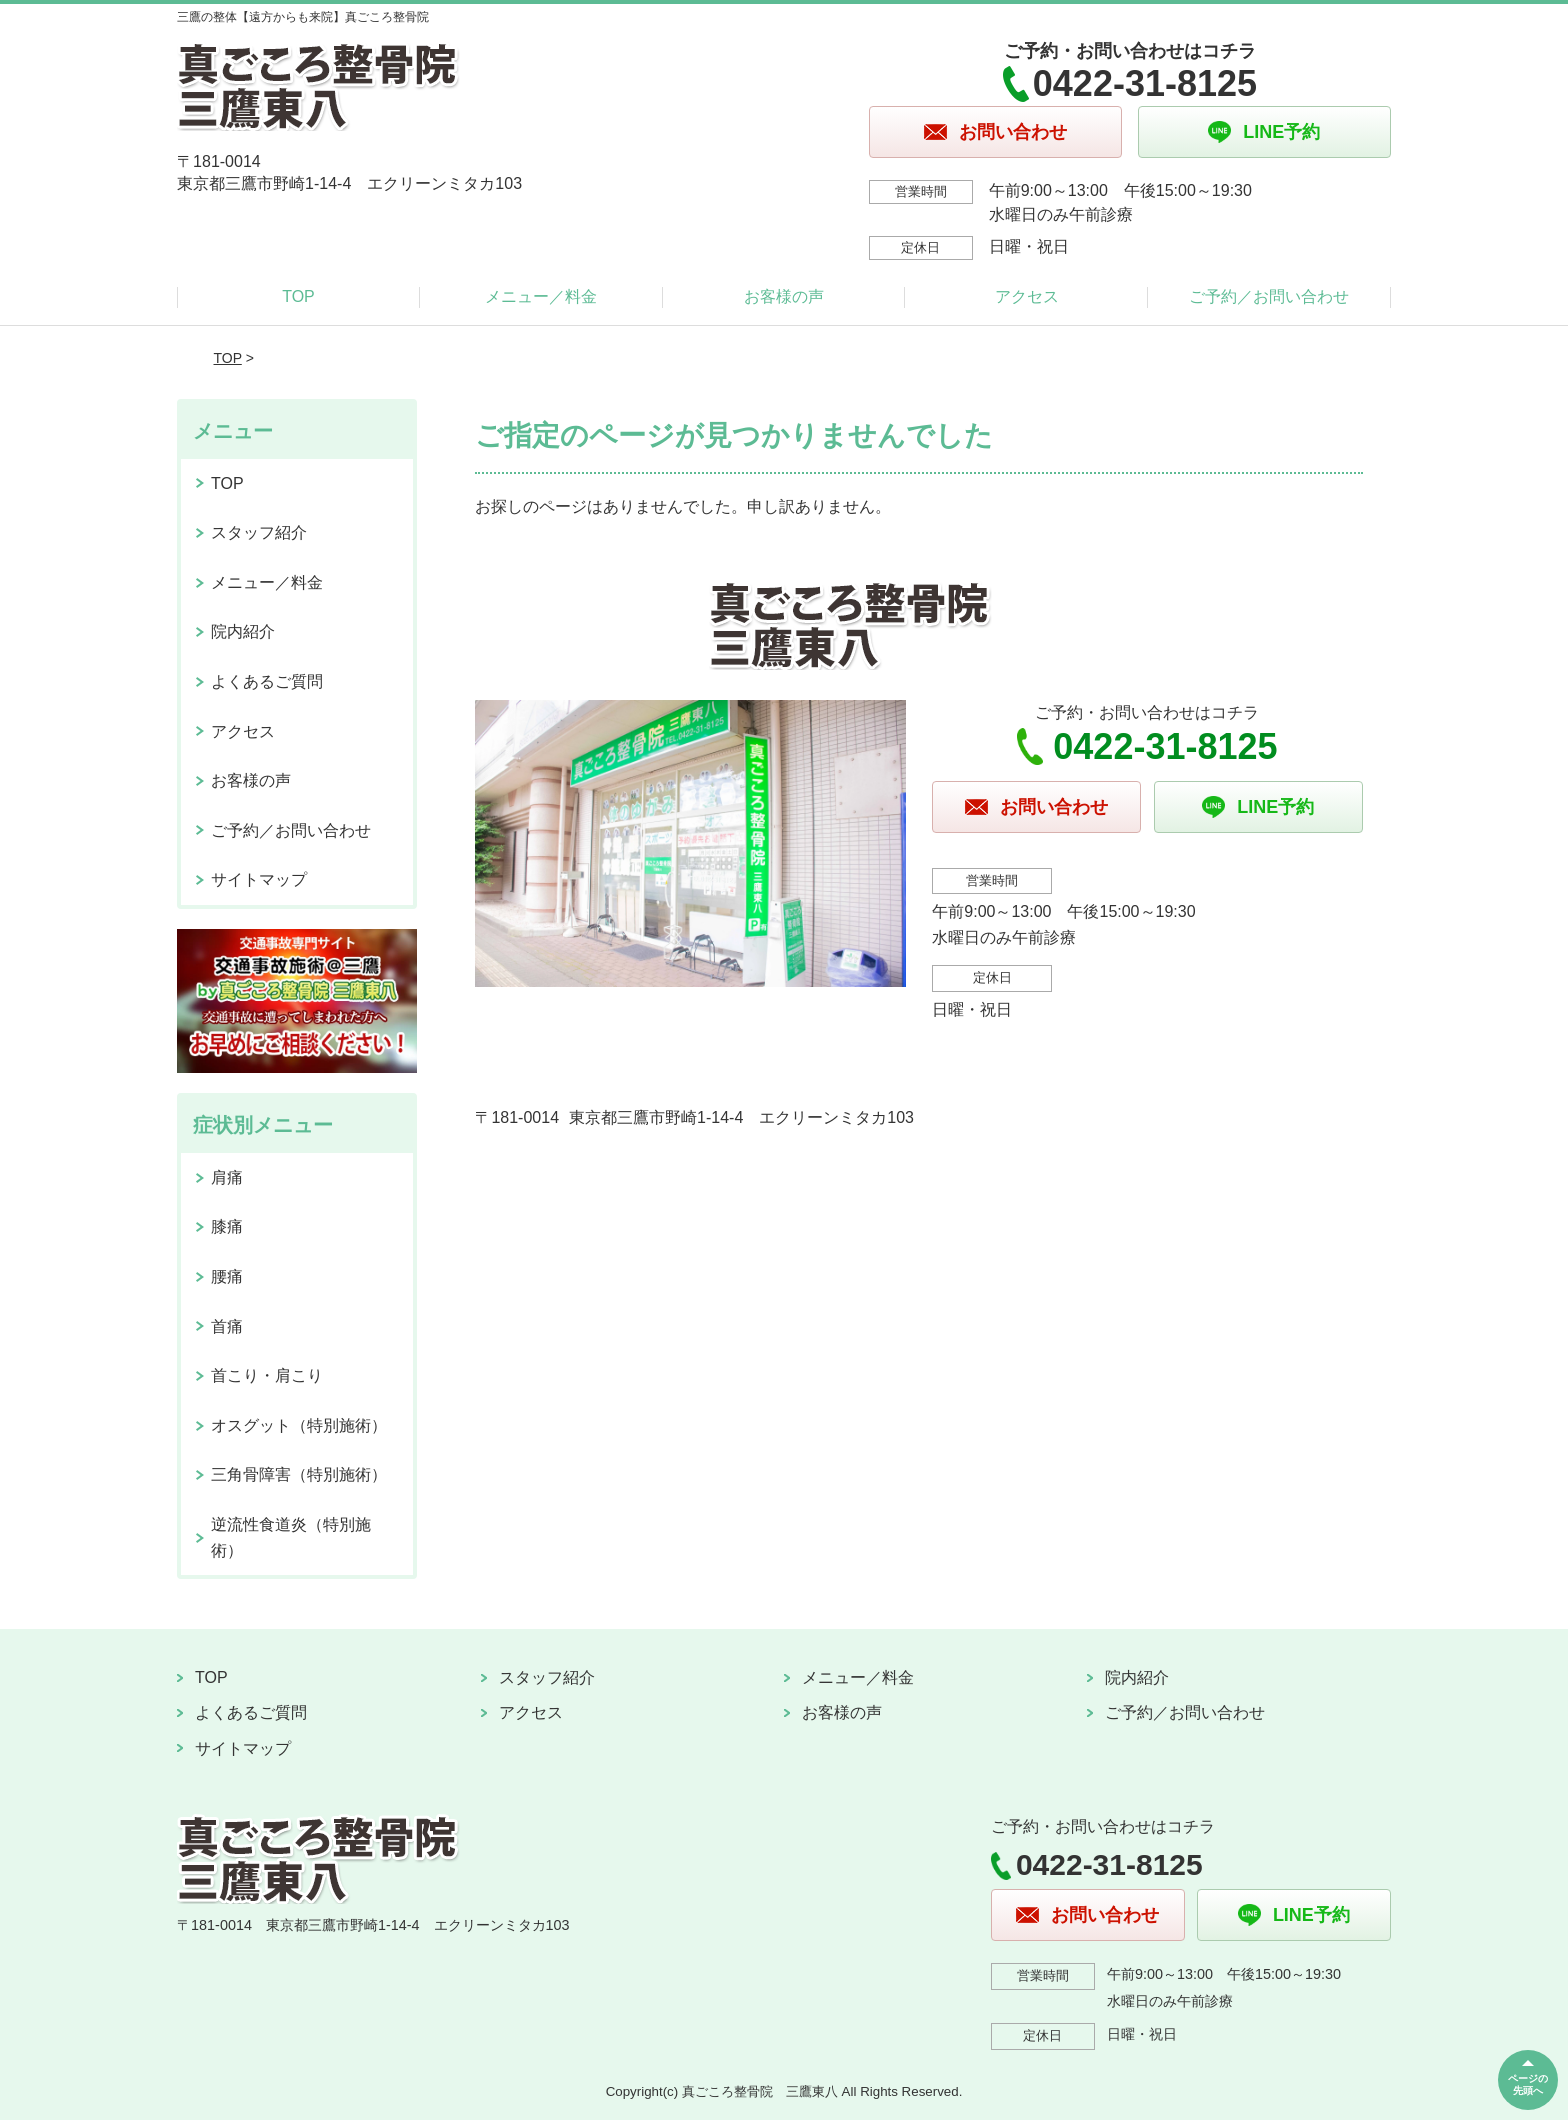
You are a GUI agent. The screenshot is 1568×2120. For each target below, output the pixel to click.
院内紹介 (243, 631)
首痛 (227, 1326)
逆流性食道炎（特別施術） (291, 1537)
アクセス (1027, 296)
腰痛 (227, 1276)
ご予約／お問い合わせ (1269, 296)
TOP (298, 296)
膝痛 (227, 1226)
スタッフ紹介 (259, 532)
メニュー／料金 (541, 296)
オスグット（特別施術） (299, 1425)
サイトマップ (259, 879)
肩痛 (227, 1177)
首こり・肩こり (267, 1375)
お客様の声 (784, 296)
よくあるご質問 (267, 681)
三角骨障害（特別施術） (299, 1474)
